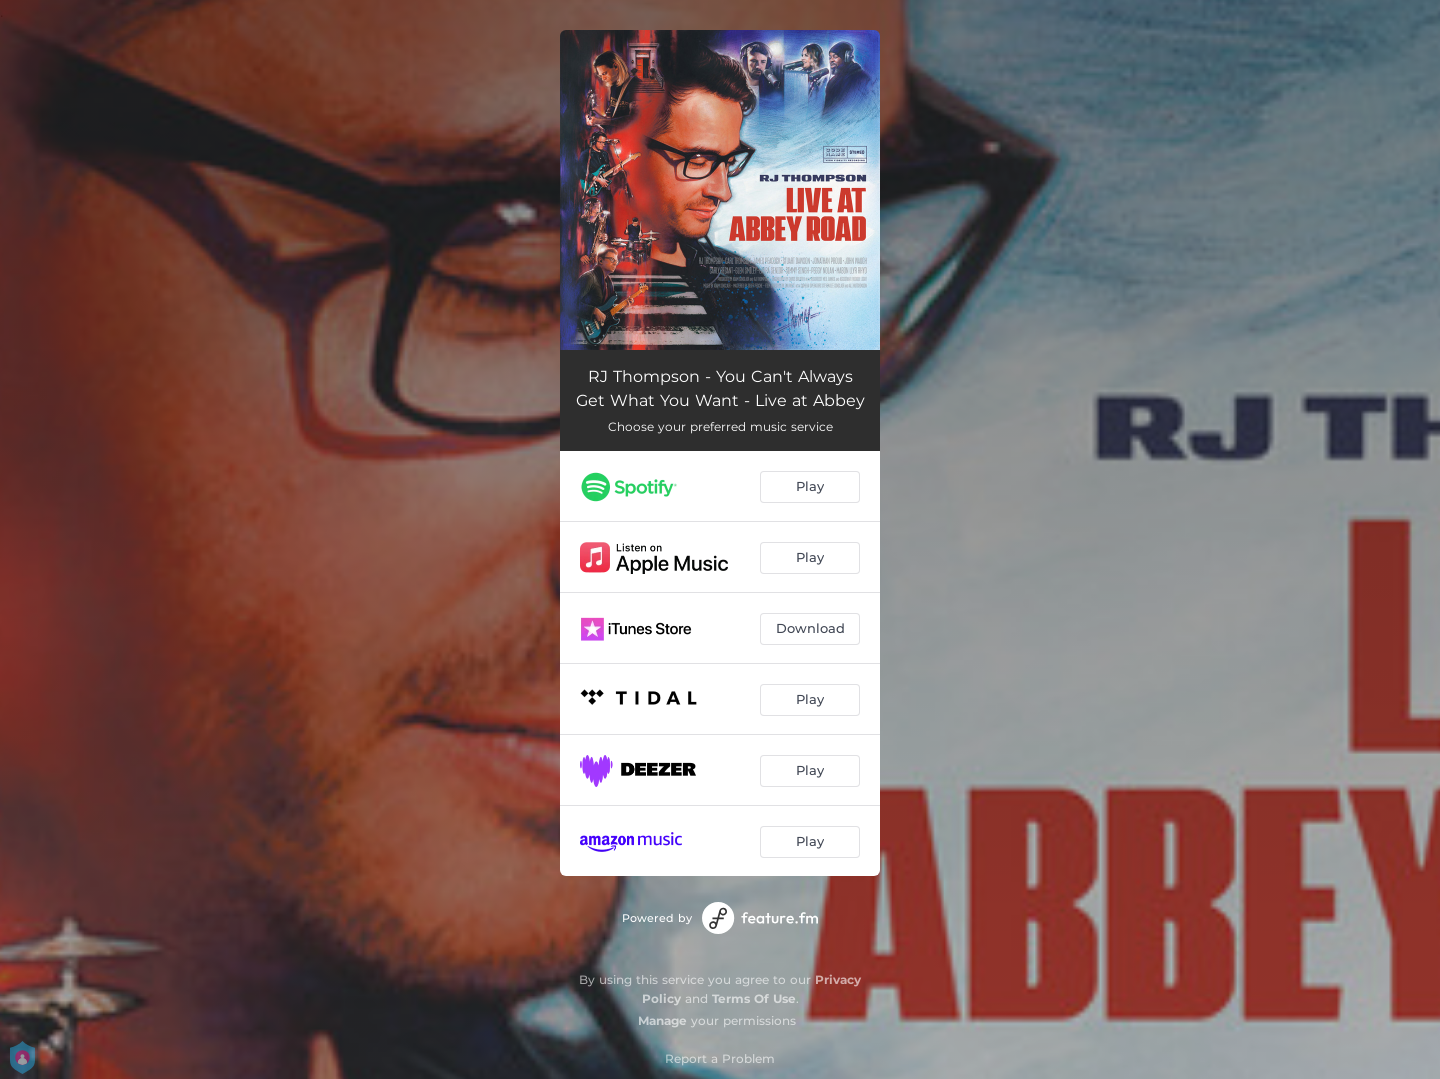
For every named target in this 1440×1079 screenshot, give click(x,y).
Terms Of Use (754, 998)
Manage (662, 1020)
